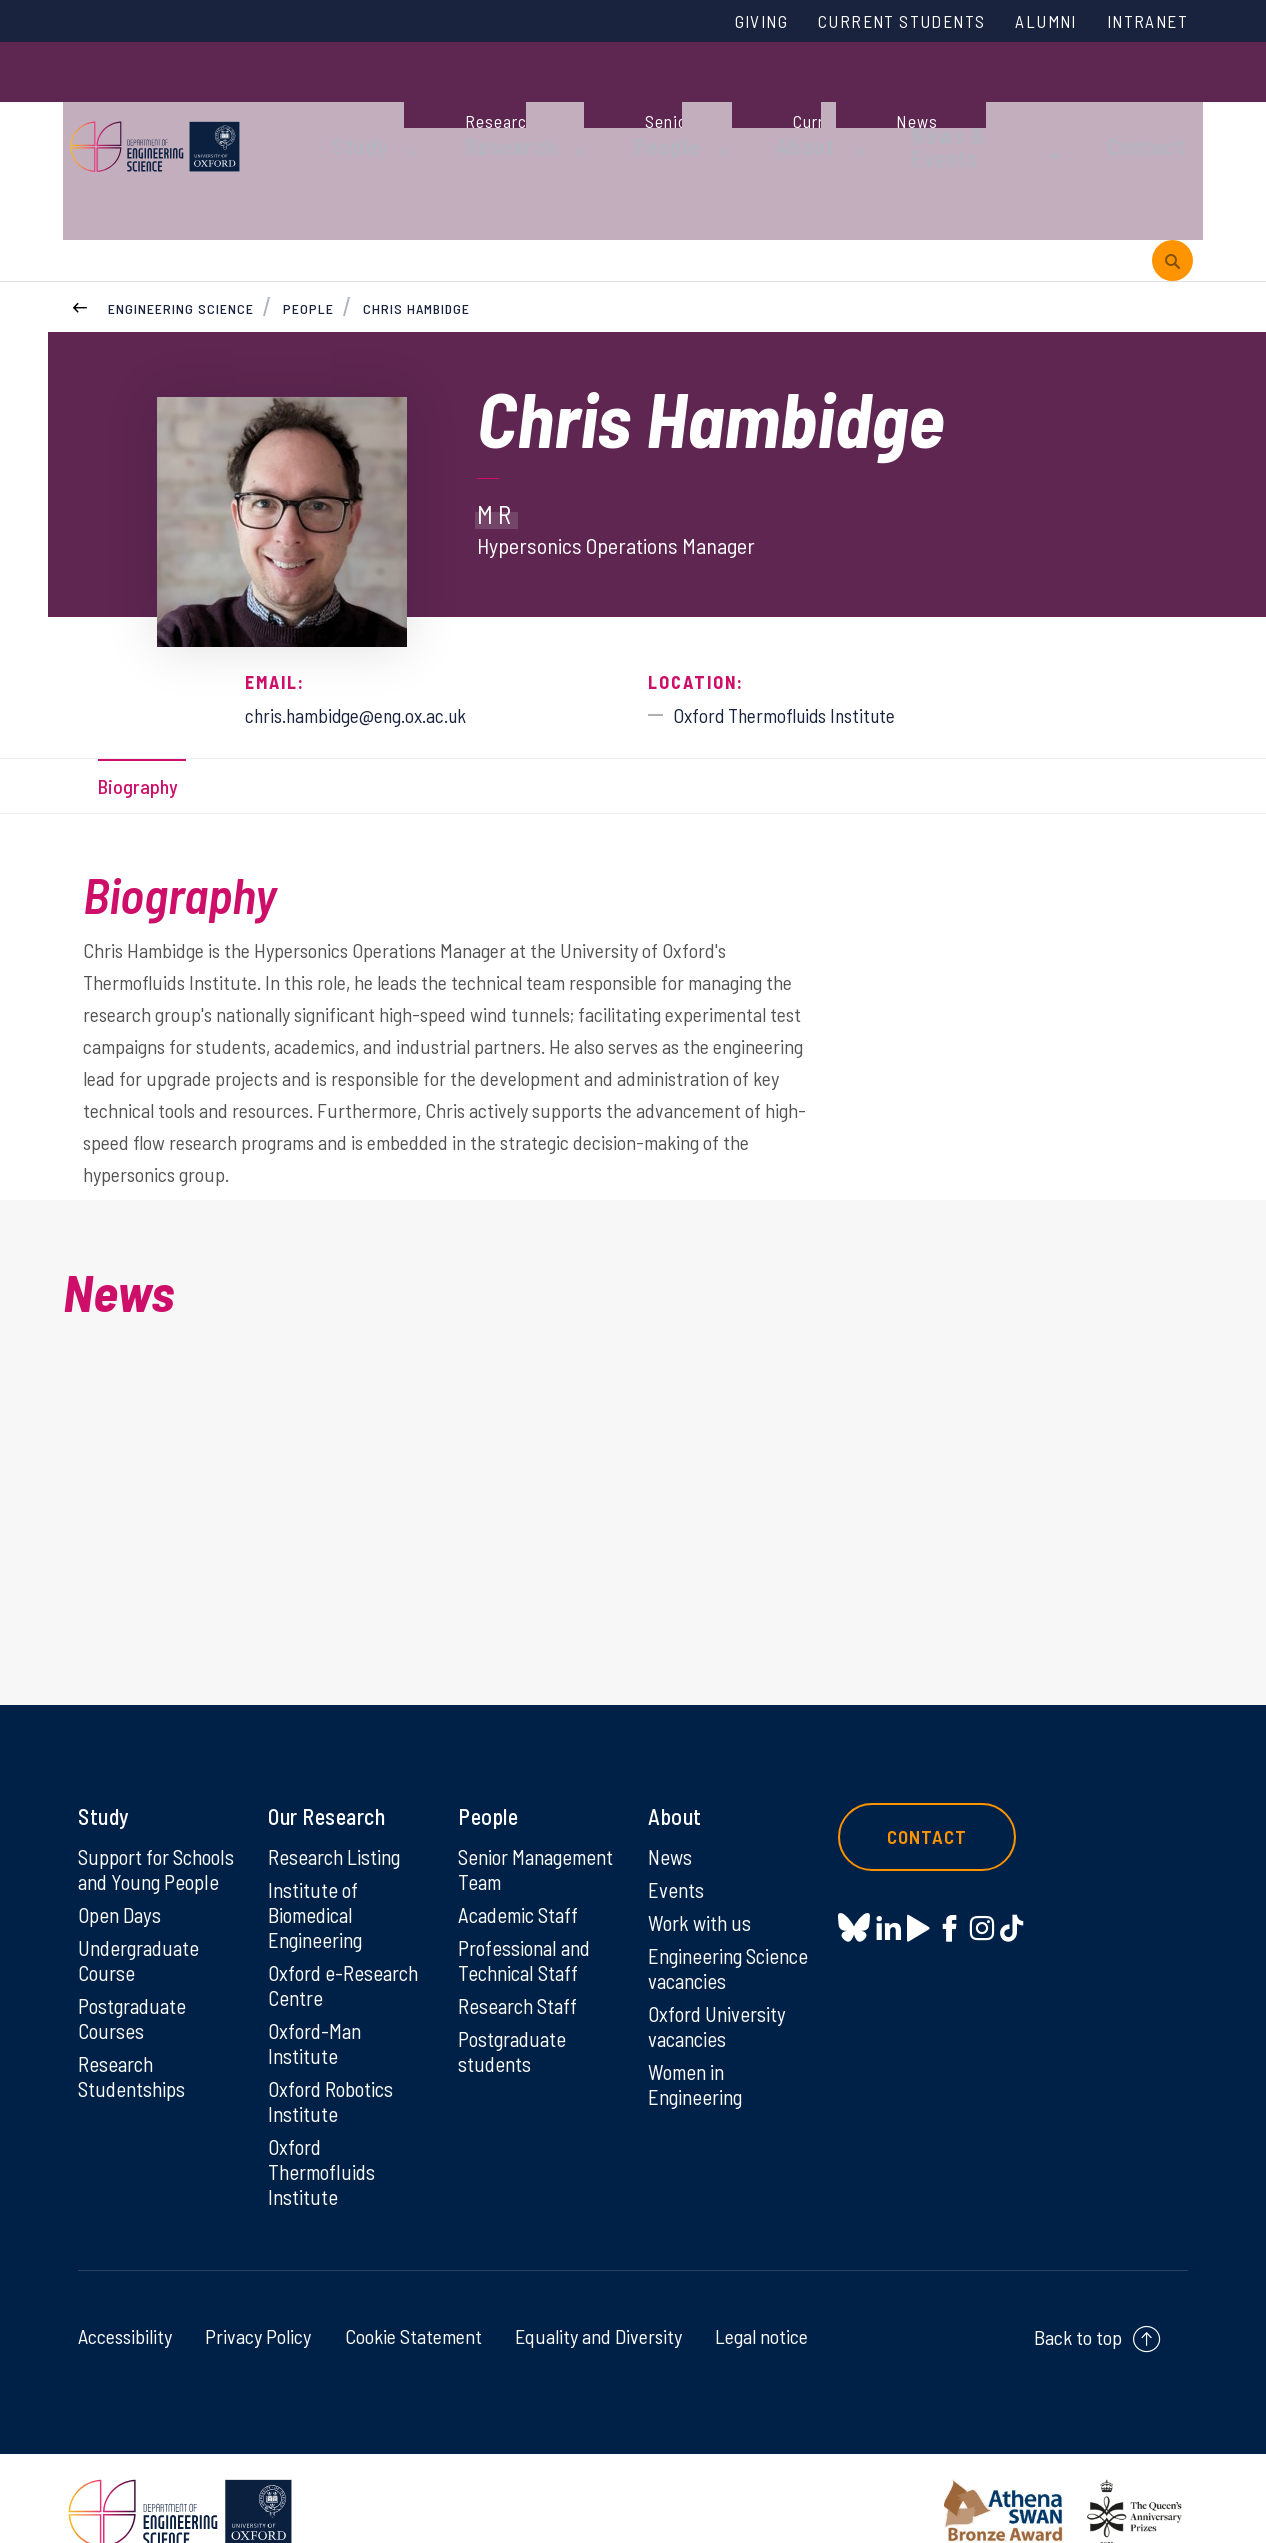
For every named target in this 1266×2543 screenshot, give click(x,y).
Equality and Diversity (598, 2307)
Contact (1077, 102)
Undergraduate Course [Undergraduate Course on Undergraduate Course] (142, 1948)
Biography (145, 711)
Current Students (871, 23)
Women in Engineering (698, 2050)
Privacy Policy (258, 2307)
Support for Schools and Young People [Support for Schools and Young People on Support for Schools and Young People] (156, 1841)
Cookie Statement (413, 2307)
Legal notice (761, 2307)
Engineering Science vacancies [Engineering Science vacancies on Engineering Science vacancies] (725, 1930)
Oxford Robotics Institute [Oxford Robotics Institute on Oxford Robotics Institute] (334, 2068)
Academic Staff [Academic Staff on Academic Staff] (522, 1901)
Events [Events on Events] (677, 1849)
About (748, 102)
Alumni (1030, 23)
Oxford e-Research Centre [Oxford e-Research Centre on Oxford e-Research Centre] (347, 1948)
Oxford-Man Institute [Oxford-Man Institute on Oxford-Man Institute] (317, 2008)
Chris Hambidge (418, 229)
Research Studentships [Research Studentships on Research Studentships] (134, 2068)
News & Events (907, 102)
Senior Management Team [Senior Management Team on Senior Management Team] (513, 1841)
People (624, 102)
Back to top (1078, 2308)
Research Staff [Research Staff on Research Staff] (521, 1995)
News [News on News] (671, 1815)
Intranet (1142, 23)
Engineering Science (181, 229)
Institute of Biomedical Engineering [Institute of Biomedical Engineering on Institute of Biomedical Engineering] (318, 1875)
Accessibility (125, 2307)
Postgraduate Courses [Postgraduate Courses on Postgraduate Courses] (135, 2008)
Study (351, 102)
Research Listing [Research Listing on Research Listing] (339, 1815)
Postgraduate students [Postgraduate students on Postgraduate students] (515, 2042)
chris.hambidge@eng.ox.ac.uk (374, 636)
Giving (716, 23)
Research (485, 102)
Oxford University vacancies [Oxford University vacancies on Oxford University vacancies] (720, 1990)
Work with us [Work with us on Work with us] (702, 1883)
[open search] (1172, 178)
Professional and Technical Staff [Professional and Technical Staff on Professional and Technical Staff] (528, 1948)
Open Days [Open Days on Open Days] (122, 1901)
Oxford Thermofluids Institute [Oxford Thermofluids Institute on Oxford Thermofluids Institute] (325, 2141)
